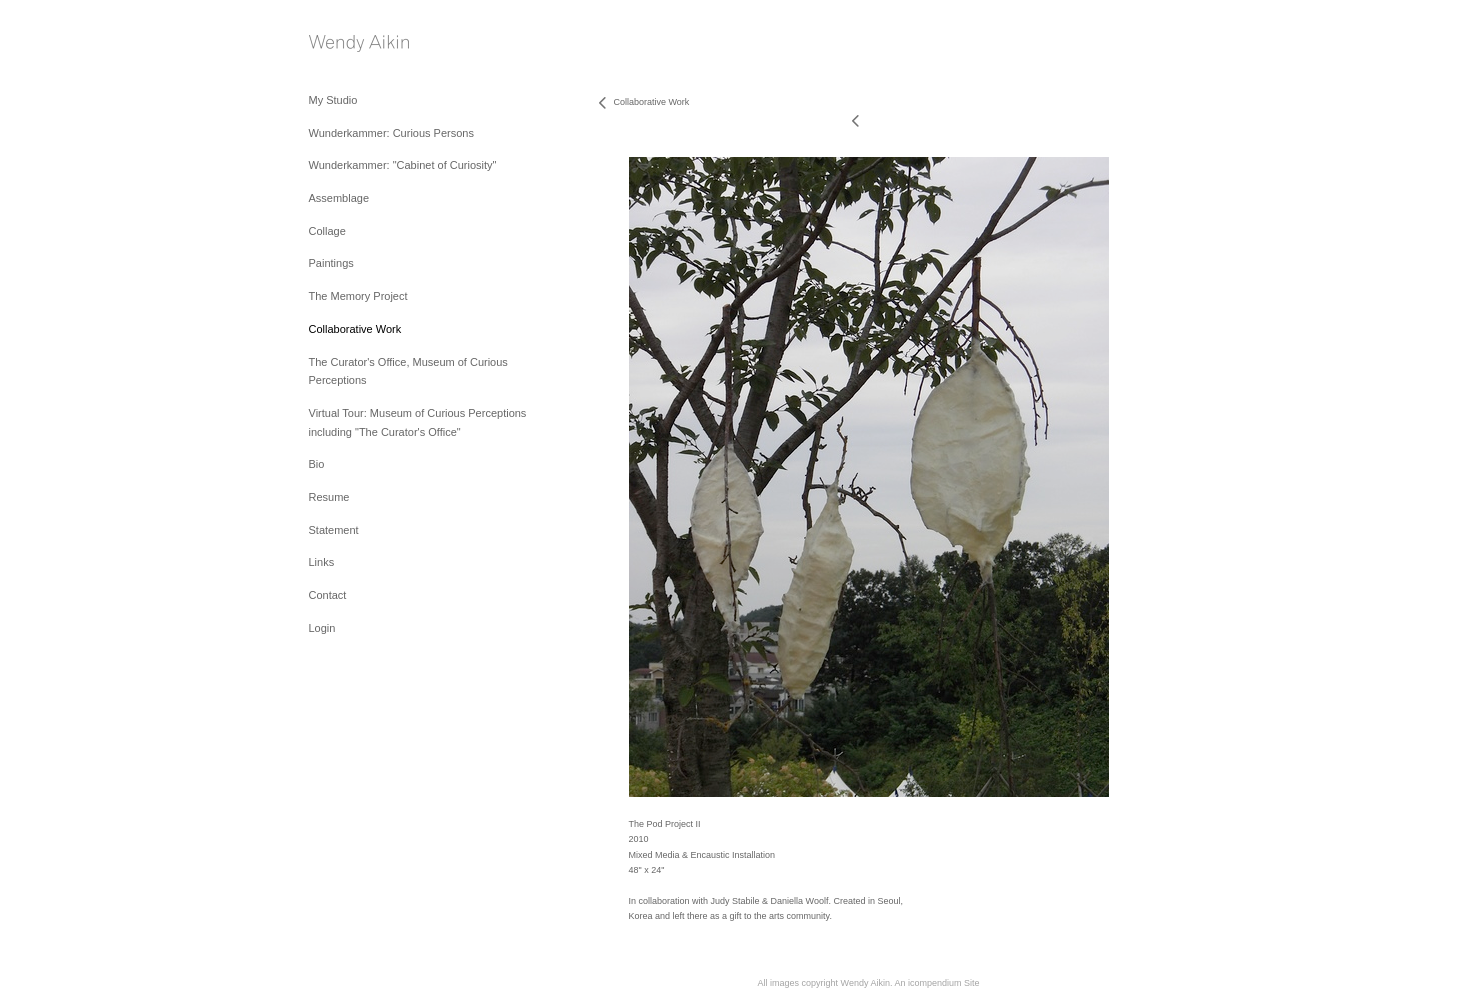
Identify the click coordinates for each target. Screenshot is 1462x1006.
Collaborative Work (355, 329)
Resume (329, 497)
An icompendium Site (936, 983)
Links (322, 562)
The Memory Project (358, 296)
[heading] (359, 45)
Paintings (331, 263)
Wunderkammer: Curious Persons (391, 133)
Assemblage (339, 198)
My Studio (333, 100)
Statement (334, 530)
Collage (327, 231)
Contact (328, 595)
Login (322, 628)
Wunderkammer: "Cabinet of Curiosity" (403, 165)
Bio (317, 464)
